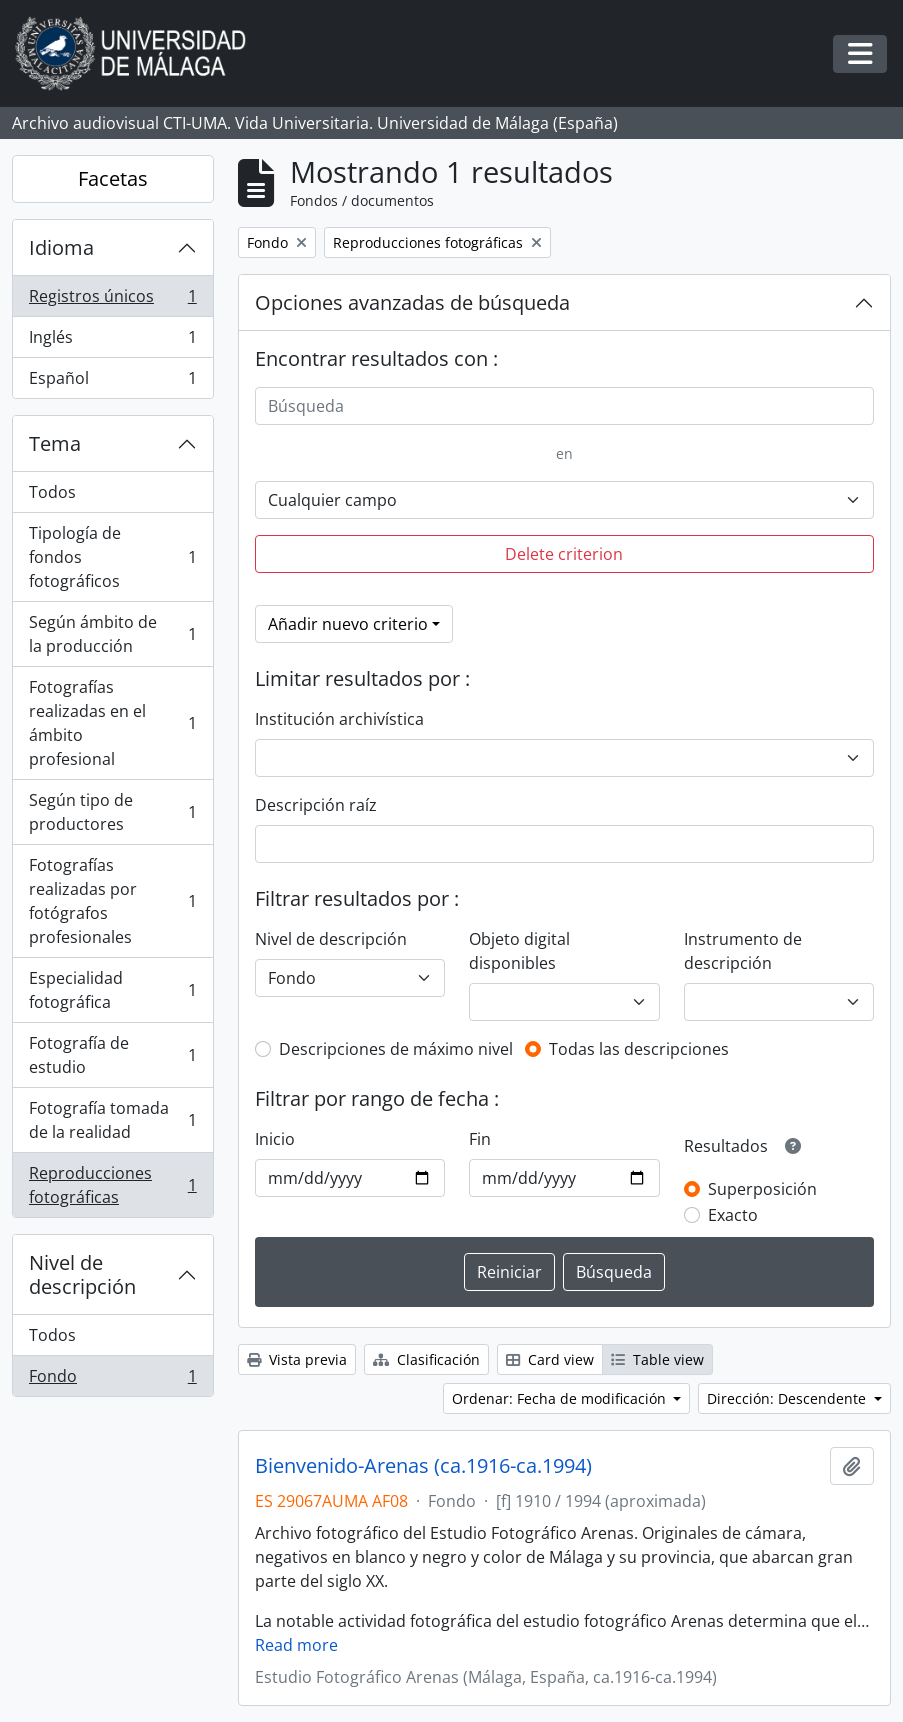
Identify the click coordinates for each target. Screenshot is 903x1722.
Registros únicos (112, 300)
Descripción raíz (316, 805)
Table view (657, 1359)
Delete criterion (564, 554)
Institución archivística (339, 719)
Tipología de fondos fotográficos (112, 557)
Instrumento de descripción (743, 951)
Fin (480, 1139)
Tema (55, 443)
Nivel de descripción (82, 1274)
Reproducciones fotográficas (112, 1185)
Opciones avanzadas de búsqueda (412, 302)
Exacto (733, 1215)
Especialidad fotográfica (112, 990)
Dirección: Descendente (788, 1398)
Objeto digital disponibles (519, 951)
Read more (296, 1645)
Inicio (275, 1139)
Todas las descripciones (639, 1049)
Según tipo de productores (112, 812)
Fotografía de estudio (112, 1055)
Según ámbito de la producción (112, 634)
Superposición (762, 1189)
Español (112, 382)
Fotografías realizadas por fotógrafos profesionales (112, 901)
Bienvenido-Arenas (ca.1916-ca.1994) (423, 1466)
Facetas (113, 178)
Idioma (61, 247)
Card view (550, 1359)
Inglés (112, 341)
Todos (52, 492)
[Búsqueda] (564, 406)
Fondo (112, 1380)
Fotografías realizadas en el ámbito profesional (112, 723)
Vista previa (297, 1359)
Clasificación (426, 1359)
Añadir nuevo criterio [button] (348, 624)
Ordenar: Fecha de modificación (561, 1398)
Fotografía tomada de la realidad (112, 1120)
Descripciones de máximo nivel (396, 1049)
